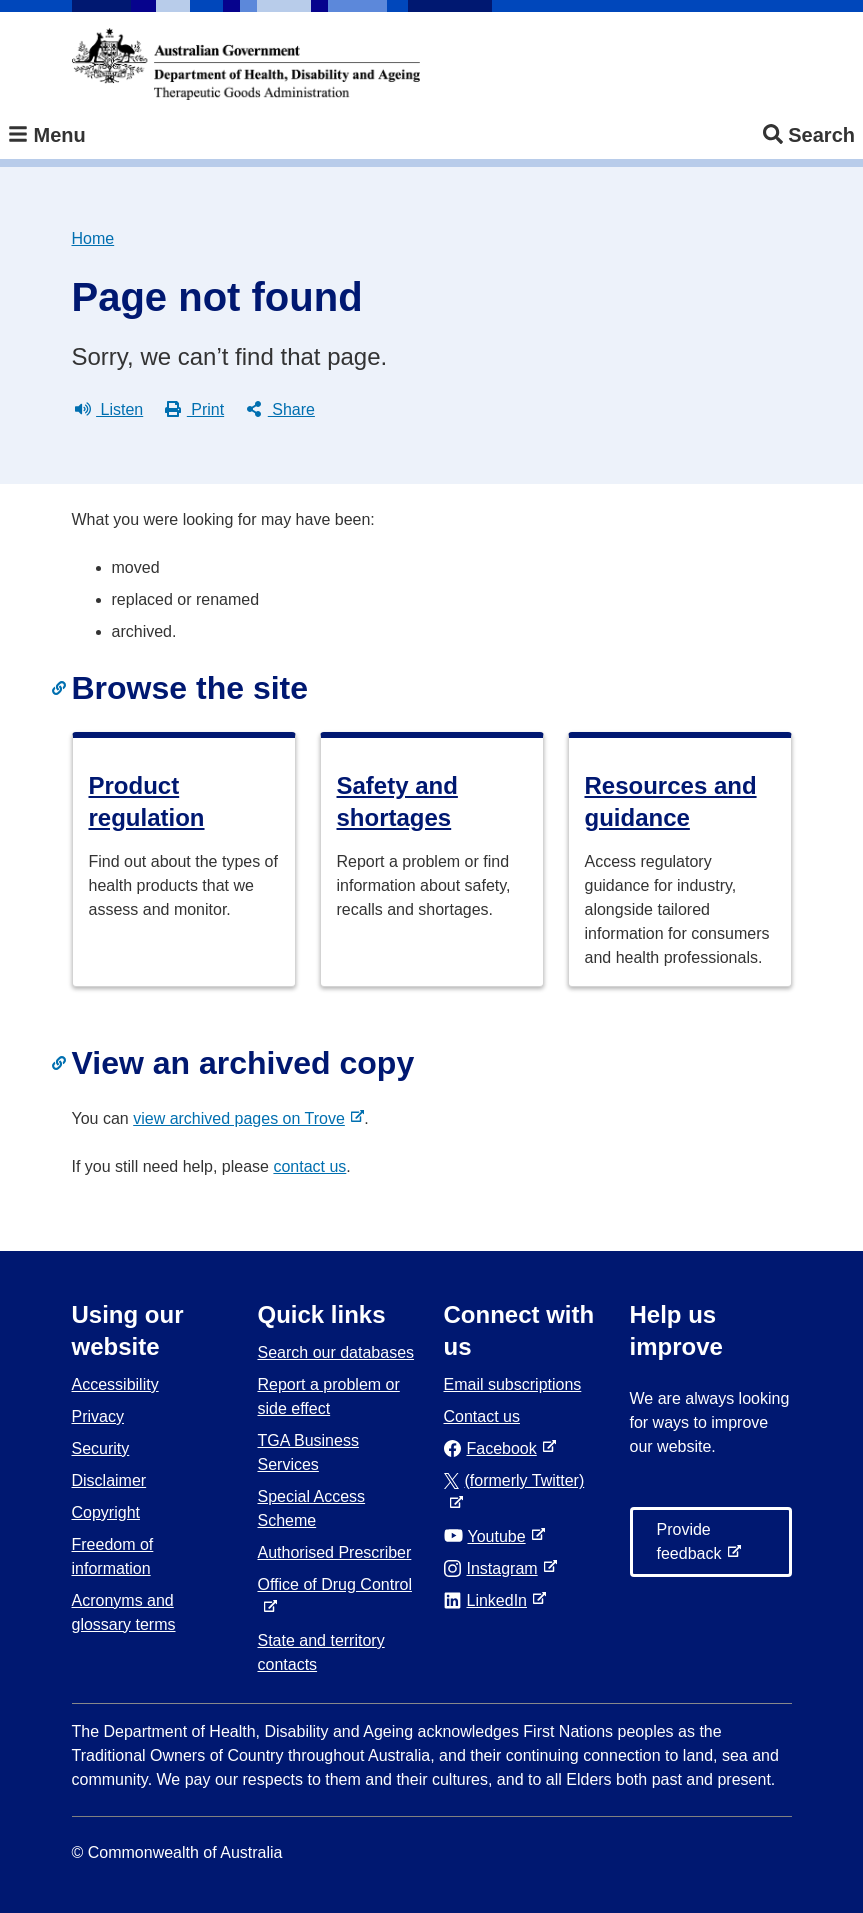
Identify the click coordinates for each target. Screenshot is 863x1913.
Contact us (482, 1416)
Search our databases (336, 1352)
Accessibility (115, 1384)
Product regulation (147, 801)
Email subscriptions (513, 1384)
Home (93, 238)
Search (809, 135)
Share (280, 410)
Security (101, 1448)
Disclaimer (109, 1480)
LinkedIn (489, 1600)
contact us (309, 1166)
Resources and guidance (671, 801)
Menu (47, 135)
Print (194, 410)
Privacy (98, 1416)
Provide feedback (693, 1549)
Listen (109, 410)
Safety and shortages (397, 801)
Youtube (489, 1536)
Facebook (494, 1448)
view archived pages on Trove (243, 1118)
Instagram (495, 1568)
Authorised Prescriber (335, 1552)
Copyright (106, 1512)
